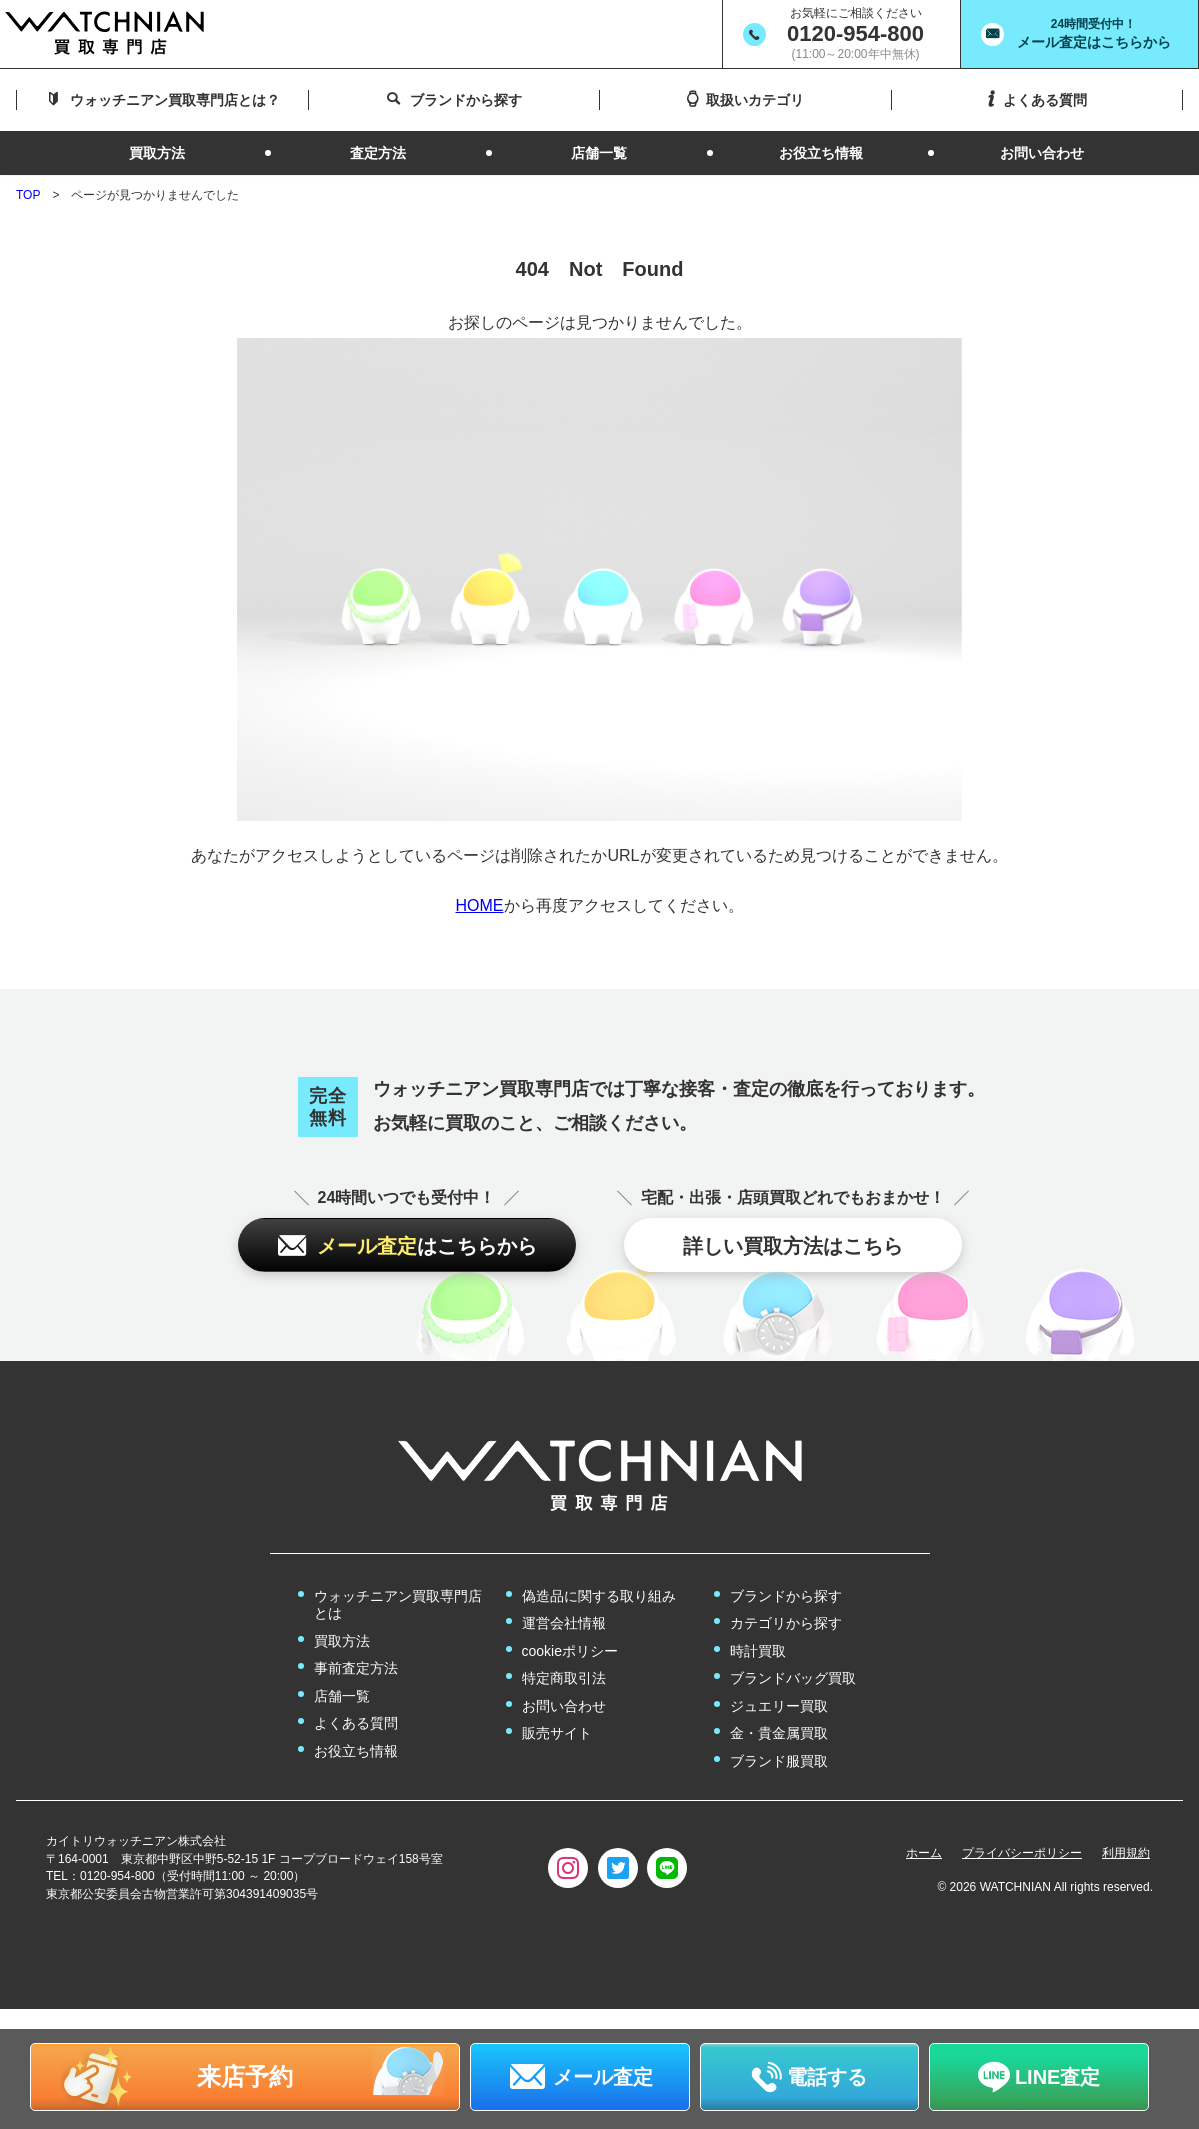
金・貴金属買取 (779, 1733)
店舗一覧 (342, 1696)
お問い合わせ (564, 1706)
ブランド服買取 (779, 1761)
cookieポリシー (570, 1651)
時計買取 (758, 1651)
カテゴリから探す (786, 1623)
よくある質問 (356, 1723)
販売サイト (557, 1733)
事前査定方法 (356, 1668)
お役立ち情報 (356, 1751)
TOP (28, 195)
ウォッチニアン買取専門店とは (398, 1605)
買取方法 (342, 1641)
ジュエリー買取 (779, 1706)
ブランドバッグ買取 (793, 1678)
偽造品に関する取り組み (599, 1596)
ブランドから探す (786, 1596)
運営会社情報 (564, 1623)
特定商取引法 (564, 1678)
